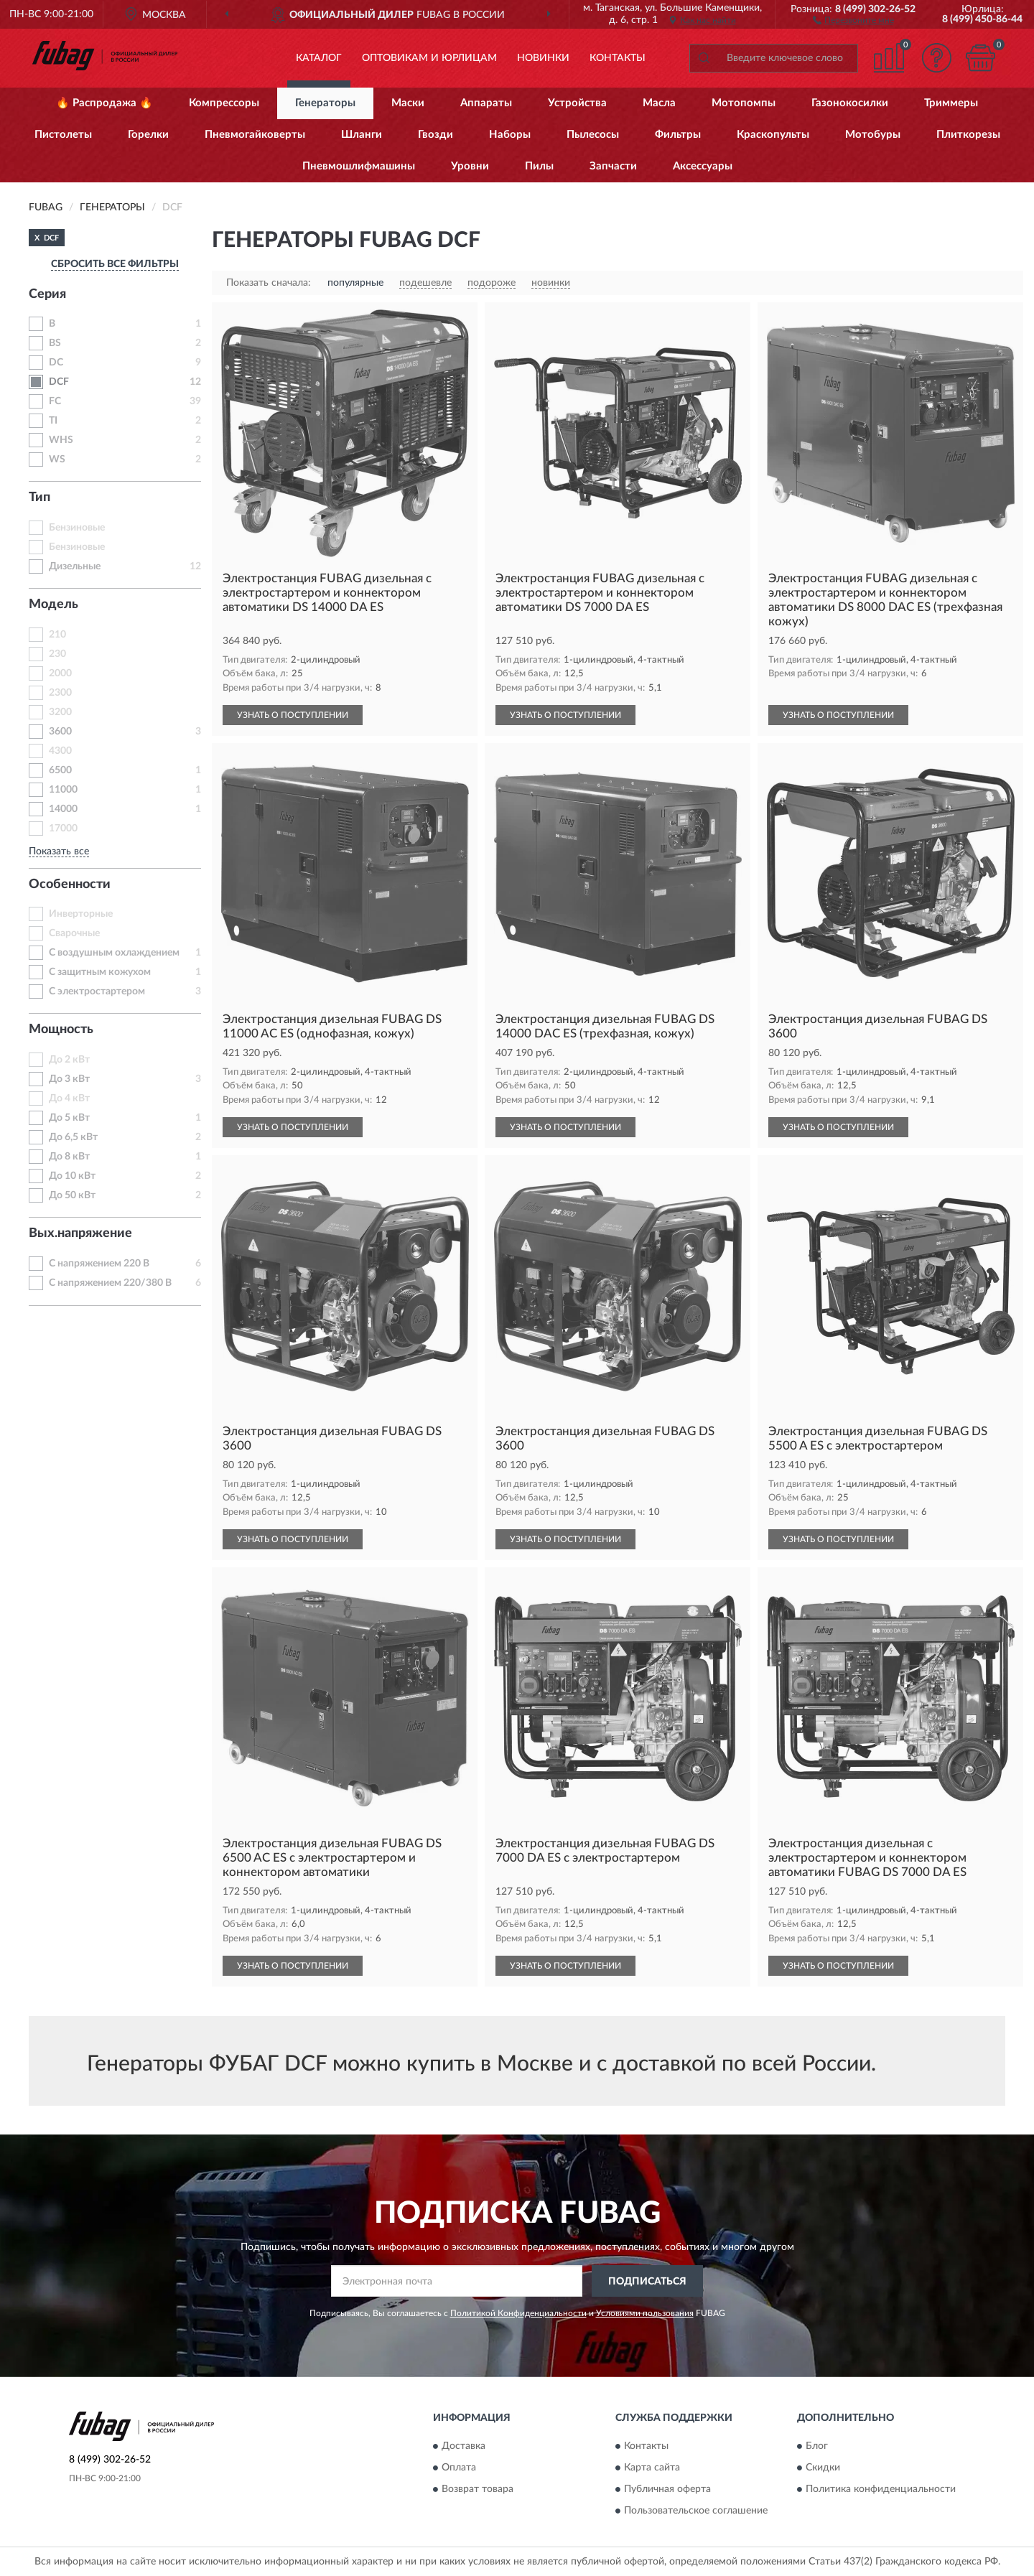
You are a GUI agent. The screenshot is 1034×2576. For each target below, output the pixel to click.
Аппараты (486, 103)
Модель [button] (53, 604)
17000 (63, 828)
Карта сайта (652, 2468)
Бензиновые (77, 528)
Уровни (470, 166)
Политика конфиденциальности (881, 2489)
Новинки (543, 58)
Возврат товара (477, 2489)
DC (56, 363)
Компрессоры (224, 103)
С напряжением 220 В (99, 1264)
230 (57, 654)
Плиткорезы (968, 134)
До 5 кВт (69, 1118)
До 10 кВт (72, 1176)
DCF (59, 382)
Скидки (823, 2468)
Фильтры (678, 134)
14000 (63, 809)
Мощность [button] (61, 1029)
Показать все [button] (59, 851)
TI (53, 421)
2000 (60, 673)
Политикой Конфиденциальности (518, 2313)
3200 (60, 712)
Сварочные (74, 933)
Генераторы (325, 103)
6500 (60, 770)
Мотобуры (872, 134)
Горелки (148, 134)
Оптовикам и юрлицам (429, 58)
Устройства (577, 103)
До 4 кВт (69, 1098)
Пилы (539, 166)
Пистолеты (63, 134)
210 (57, 635)
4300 (60, 751)
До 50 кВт (72, 1195)
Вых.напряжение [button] (80, 1233)
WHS (61, 440)
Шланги (361, 134)
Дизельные (75, 566)
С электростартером (97, 991)
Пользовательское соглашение (696, 2511)
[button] (853, 19)
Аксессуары (702, 166)
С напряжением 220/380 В (110, 1283)
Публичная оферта (667, 2489)
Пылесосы (593, 134)
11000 (63, 790)
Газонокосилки (849, 103)
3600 (60, 732)
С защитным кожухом (100, 972)
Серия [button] (47, 294)
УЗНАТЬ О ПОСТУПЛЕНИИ (292, 715)
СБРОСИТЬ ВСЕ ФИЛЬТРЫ (115, 264)
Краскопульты (773, 134)
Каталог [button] (319, 58)
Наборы (510, 134)
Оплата (459, 2468)
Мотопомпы (744, 103)
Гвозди (435, 134)
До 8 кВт (69, 1157)
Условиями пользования (645, 2313)
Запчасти (613, 166)
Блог (817, 2446)
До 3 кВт (69, 1079)
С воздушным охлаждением (114, 953)
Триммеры (951, 103)
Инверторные (81, 914)
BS (55, 343)
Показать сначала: (268, 283)
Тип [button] (39, 497)
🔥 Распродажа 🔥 (104, 103)
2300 (60, 693)
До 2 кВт (69, 1060)
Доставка (463, 2446)
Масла (659, 103)
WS (57, 459)
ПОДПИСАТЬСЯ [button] (647, 2282)
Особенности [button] (70, 884)
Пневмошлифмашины (358, 166)
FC (55, 401)
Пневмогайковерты (255, 134)
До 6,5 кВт (73, 1137)
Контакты (618, 58)
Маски (407, 103)
